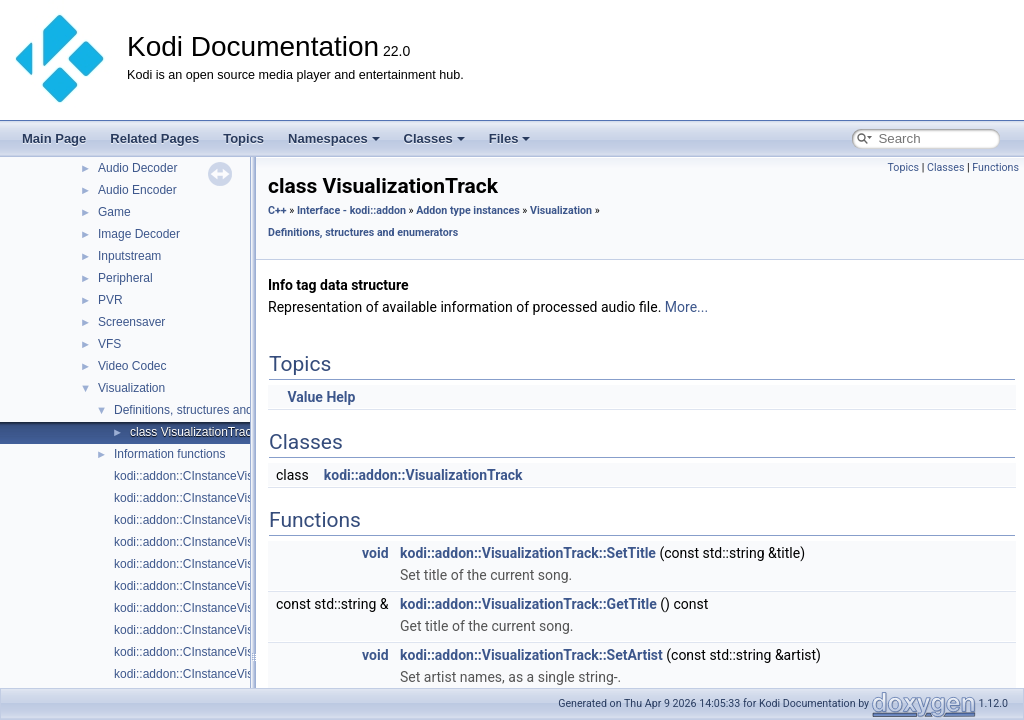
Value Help (321, 397)
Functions (995, 167)
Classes (434, 138)
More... (686, 307)
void (375, 553)
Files (510, 138)
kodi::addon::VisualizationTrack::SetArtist (531, 655)
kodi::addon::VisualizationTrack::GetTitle (528, 604)
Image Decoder (139, 234)
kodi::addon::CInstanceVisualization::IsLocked (236, 630)
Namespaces (334, 138)
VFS (109, 344)
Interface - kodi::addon (351, 210)
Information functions (169, 454)
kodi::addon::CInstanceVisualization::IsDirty (229, 608)
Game (114, 212)
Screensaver (131, 322)
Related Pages (154, 138)
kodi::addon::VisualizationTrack (423, 475)
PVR (110, 300)
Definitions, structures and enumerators (218, 410)
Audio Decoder (137, 168)
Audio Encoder (137, 190)
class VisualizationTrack (193, 432)
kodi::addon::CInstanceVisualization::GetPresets (242, 564)
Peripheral (125, 278)
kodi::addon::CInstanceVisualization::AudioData (240, 476)
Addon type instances (468, 210)
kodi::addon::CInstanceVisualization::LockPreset (242, 674)
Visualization (131, 388)
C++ (277, 210)
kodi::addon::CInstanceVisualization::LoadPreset (243, 652)
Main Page (54, 138)
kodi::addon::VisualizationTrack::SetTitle (528, 553)
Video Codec (132, 366)
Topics (243, 138)
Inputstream (129, 256)
